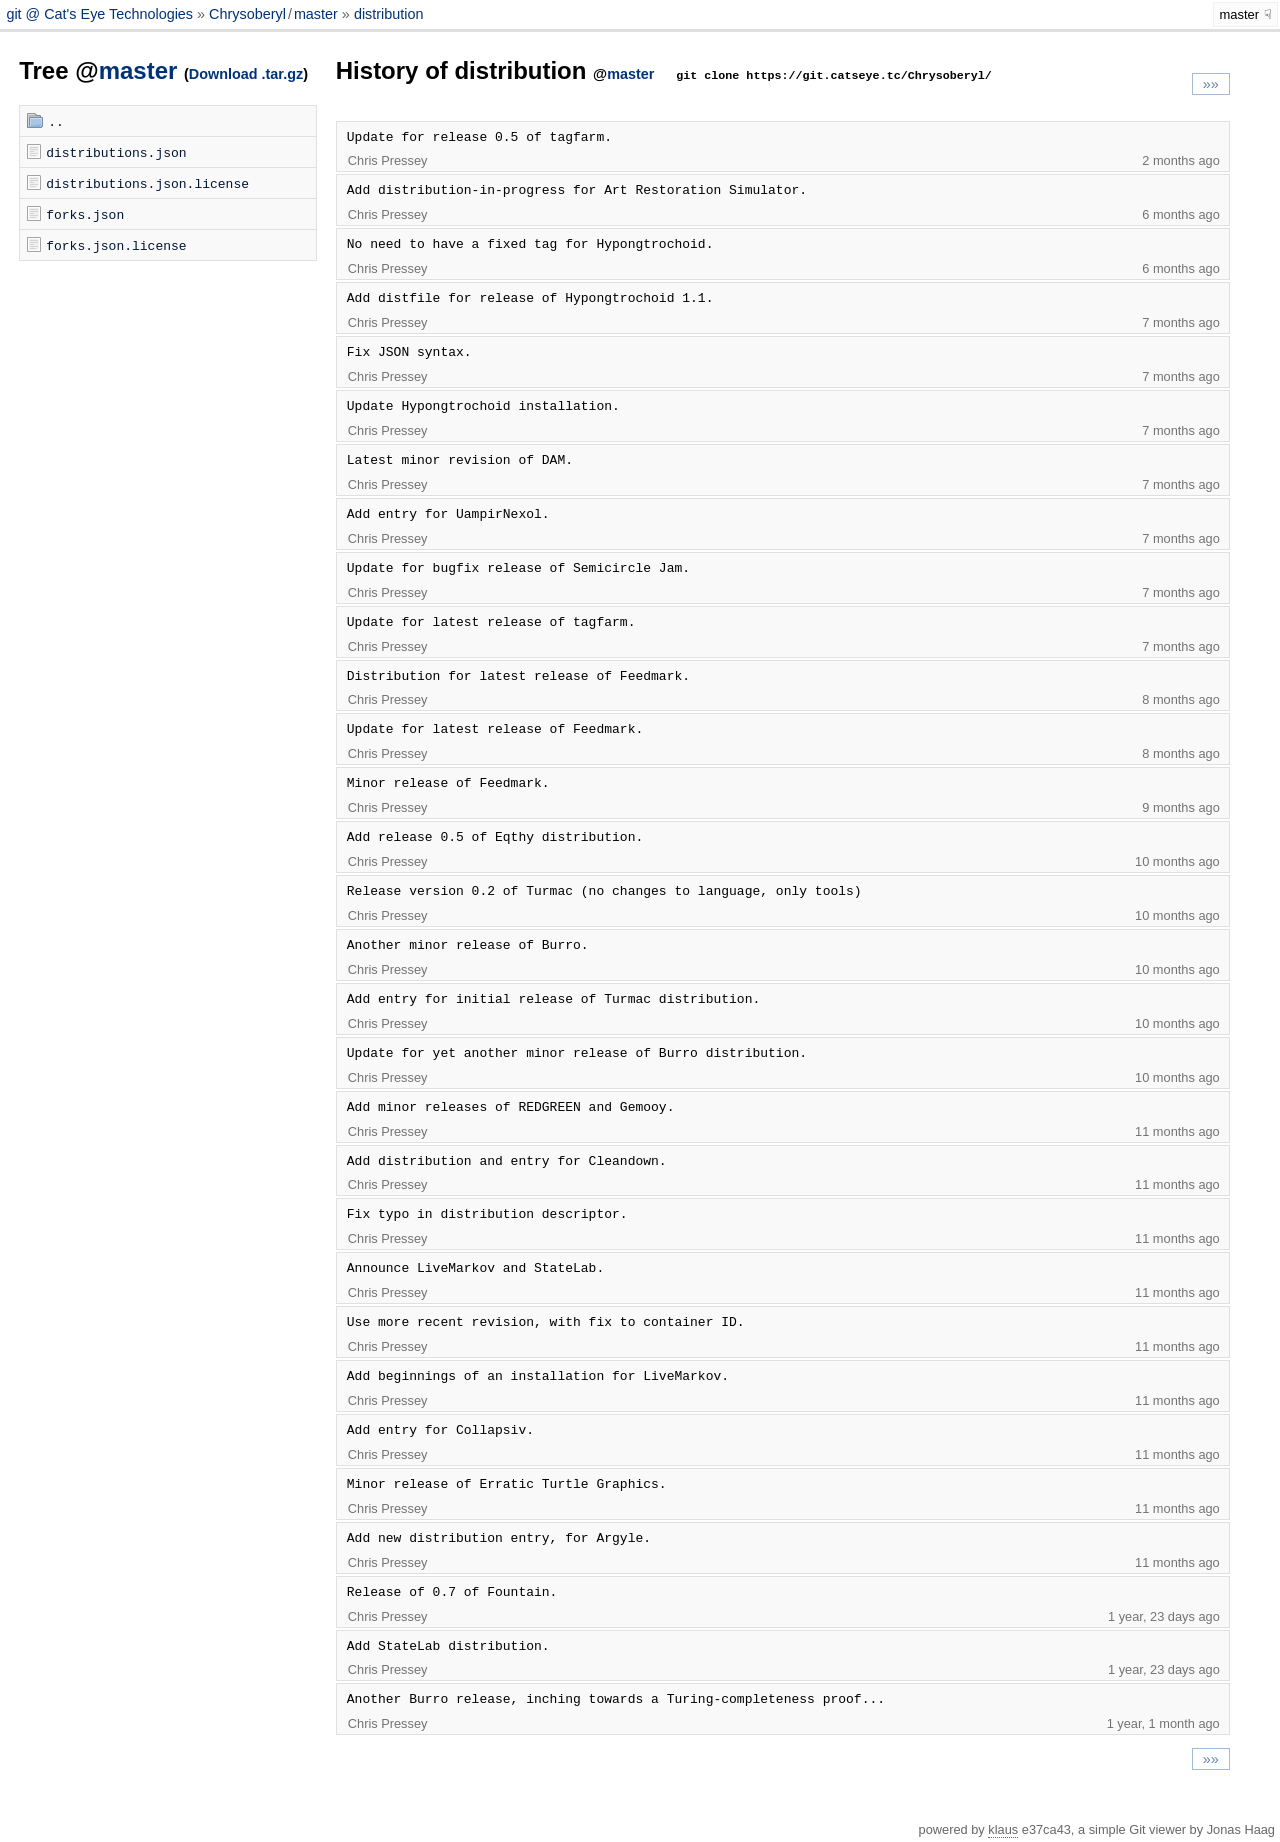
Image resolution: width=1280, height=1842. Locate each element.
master (316, 14)
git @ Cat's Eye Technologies (101, 14)
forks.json (85, 214)
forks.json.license (116, 245)
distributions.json (116, 152)
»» (1211, 84)
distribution (389, 14)
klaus (1003, 1829)
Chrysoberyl (247, 14)
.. (56, 121)
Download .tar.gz (246, 74)
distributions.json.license (147, 183)
